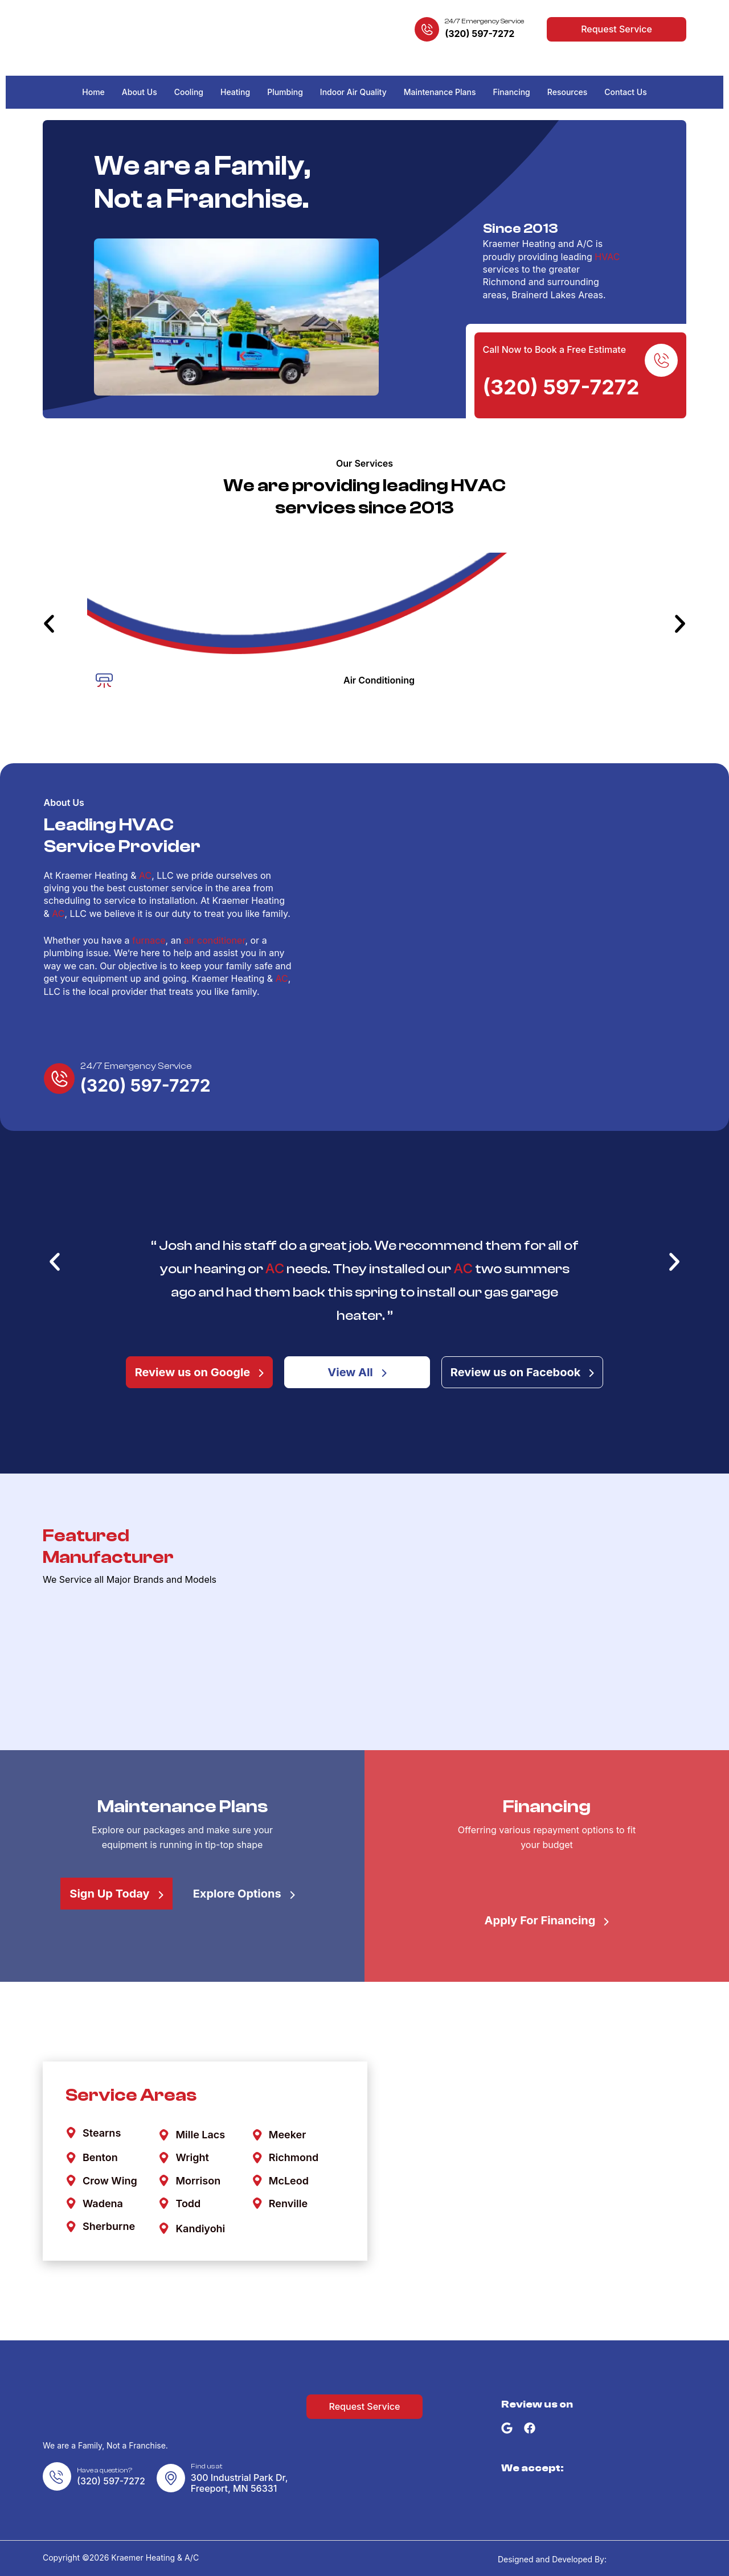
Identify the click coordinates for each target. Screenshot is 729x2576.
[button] (49, 624)
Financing (511, 92)
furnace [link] (149, 940)
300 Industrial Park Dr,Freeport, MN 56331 (239, 2483)
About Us (139, 92)
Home (93, 92)
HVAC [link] (607, 256)
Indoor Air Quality (353, 92)
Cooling (188, 92)
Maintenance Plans (440, 92)
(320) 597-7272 (479, 33)
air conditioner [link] (214, 940)
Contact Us (625, 92)
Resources (567, 92)
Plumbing (285, 92)
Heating (235, 92)
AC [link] (145, 875)
